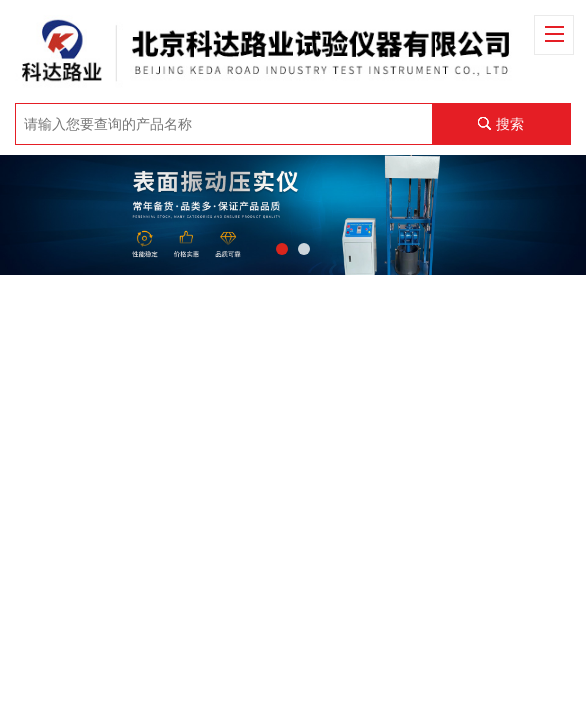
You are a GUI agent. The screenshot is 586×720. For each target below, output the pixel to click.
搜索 (510, 124)
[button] (282, 249)
